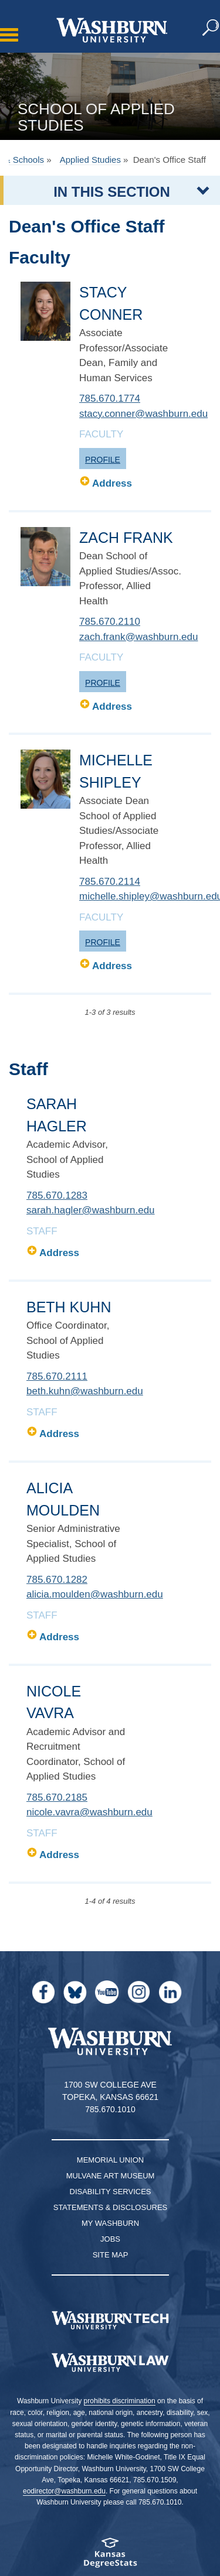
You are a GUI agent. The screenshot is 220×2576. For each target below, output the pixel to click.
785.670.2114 (109, 881)
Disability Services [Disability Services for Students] (110, 2191)
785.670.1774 (109, 398)
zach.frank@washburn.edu (138, 636)
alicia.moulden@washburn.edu (94, 1594)
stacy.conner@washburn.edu (143, 413)
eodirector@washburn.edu (64, 2491)
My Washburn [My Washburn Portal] (110, 2223)
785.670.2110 (109, 621)
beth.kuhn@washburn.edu (84, 1391)
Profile (102, 459)
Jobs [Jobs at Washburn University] (110, 2239)
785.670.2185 (56, 1797)
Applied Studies (90, 160)
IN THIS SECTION (111, 192)
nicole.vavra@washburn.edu (89, 1812)
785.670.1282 (56, 1579)
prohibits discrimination (119, 2401)
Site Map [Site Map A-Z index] (110, 2254)
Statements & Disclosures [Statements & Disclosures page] (110, 2207)
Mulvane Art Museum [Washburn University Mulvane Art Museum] (110, 2175)
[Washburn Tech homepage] (110, 2320)
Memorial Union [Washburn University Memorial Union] (110, 2160)
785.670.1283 (56, 1195)
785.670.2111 (56, 1376)
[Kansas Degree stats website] (110, 2556)
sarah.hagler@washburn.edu (90, 1210)
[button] (211, 28)
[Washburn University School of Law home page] (110, 2363)
